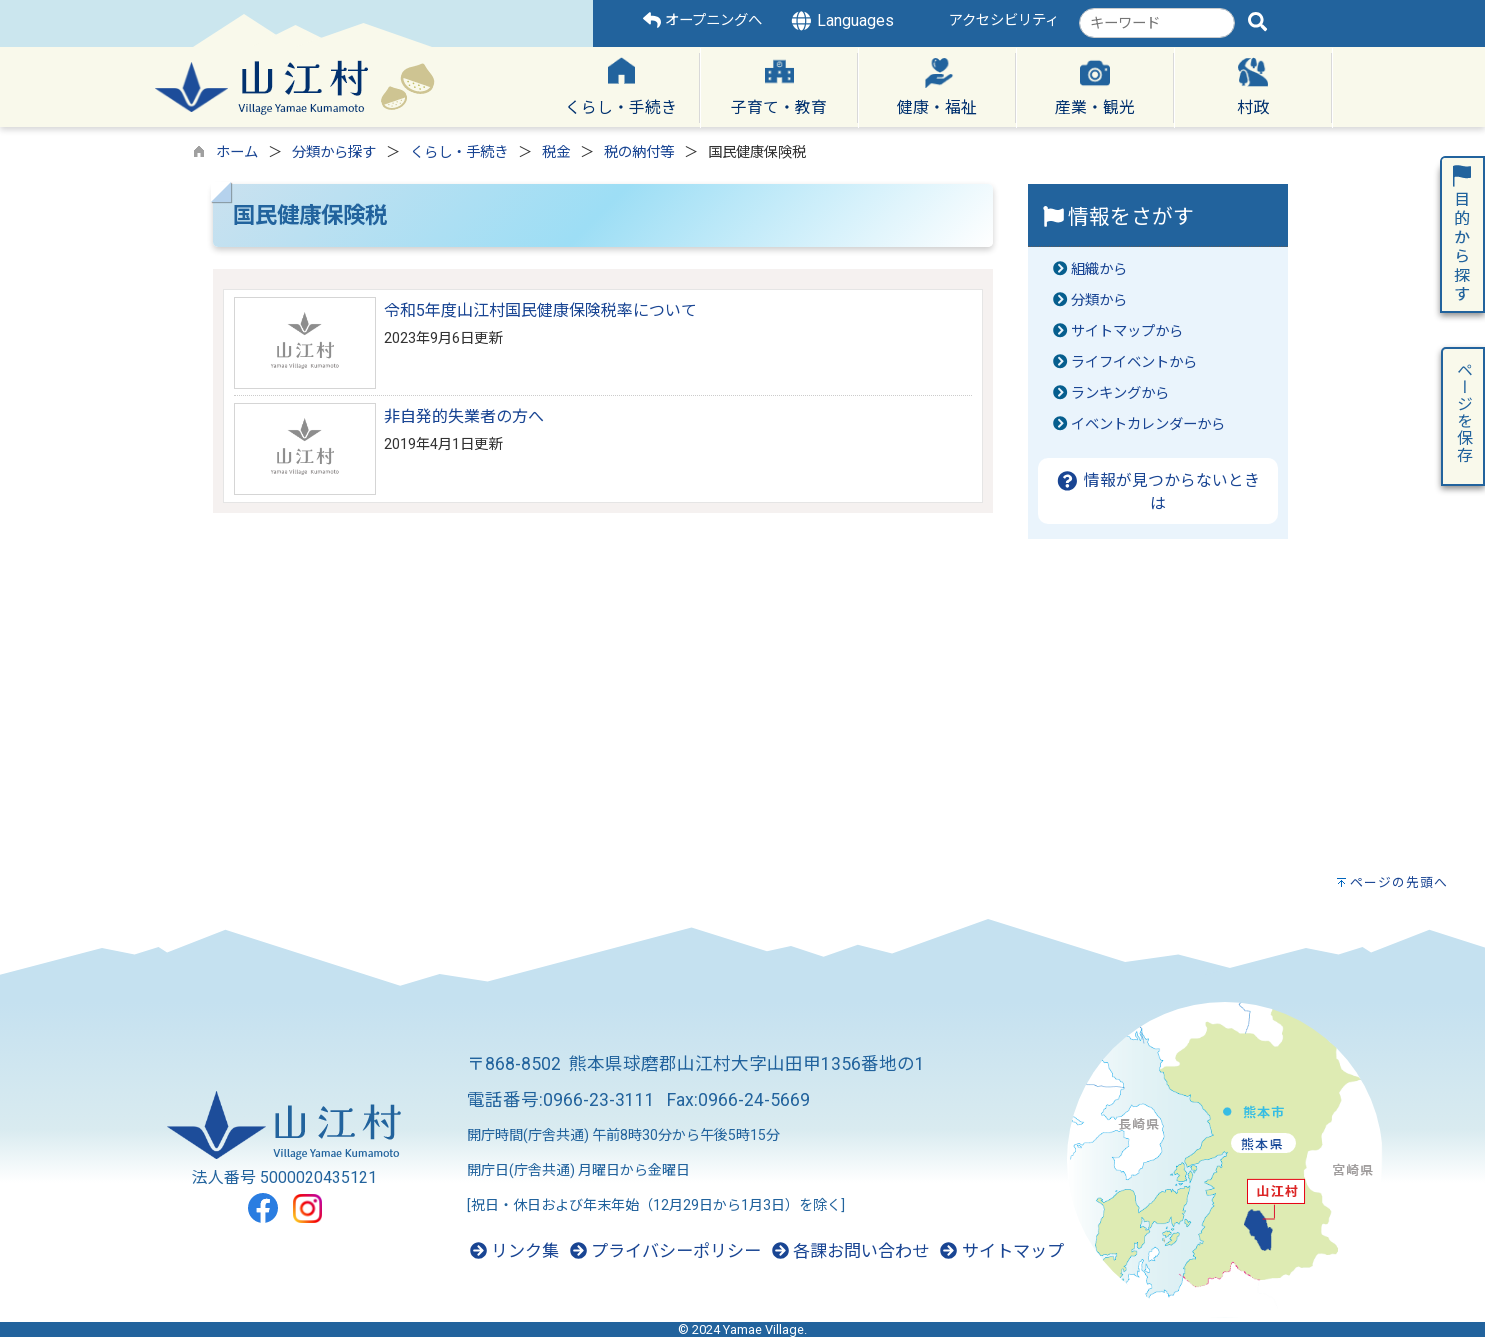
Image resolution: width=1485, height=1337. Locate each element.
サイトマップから (1127, 331)
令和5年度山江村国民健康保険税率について (540, 310)
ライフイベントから (1134, 362)
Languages (842, 21)
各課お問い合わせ (850, 1251)
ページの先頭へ (1399, 882)
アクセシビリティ (1004, 20)
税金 (556, 152)
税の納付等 (639, 152)
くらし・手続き (459, 152)
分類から (1099, 300)
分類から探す (334, 152)
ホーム (237, 152)
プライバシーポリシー (665, 1251)
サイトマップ (1001, 1251)
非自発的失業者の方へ (464, 416)
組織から (1099, 269)
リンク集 (514, 1251)
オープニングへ (702, 20)
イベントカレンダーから (1148, 424)
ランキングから (1120, 393)
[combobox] (1157, 23)
